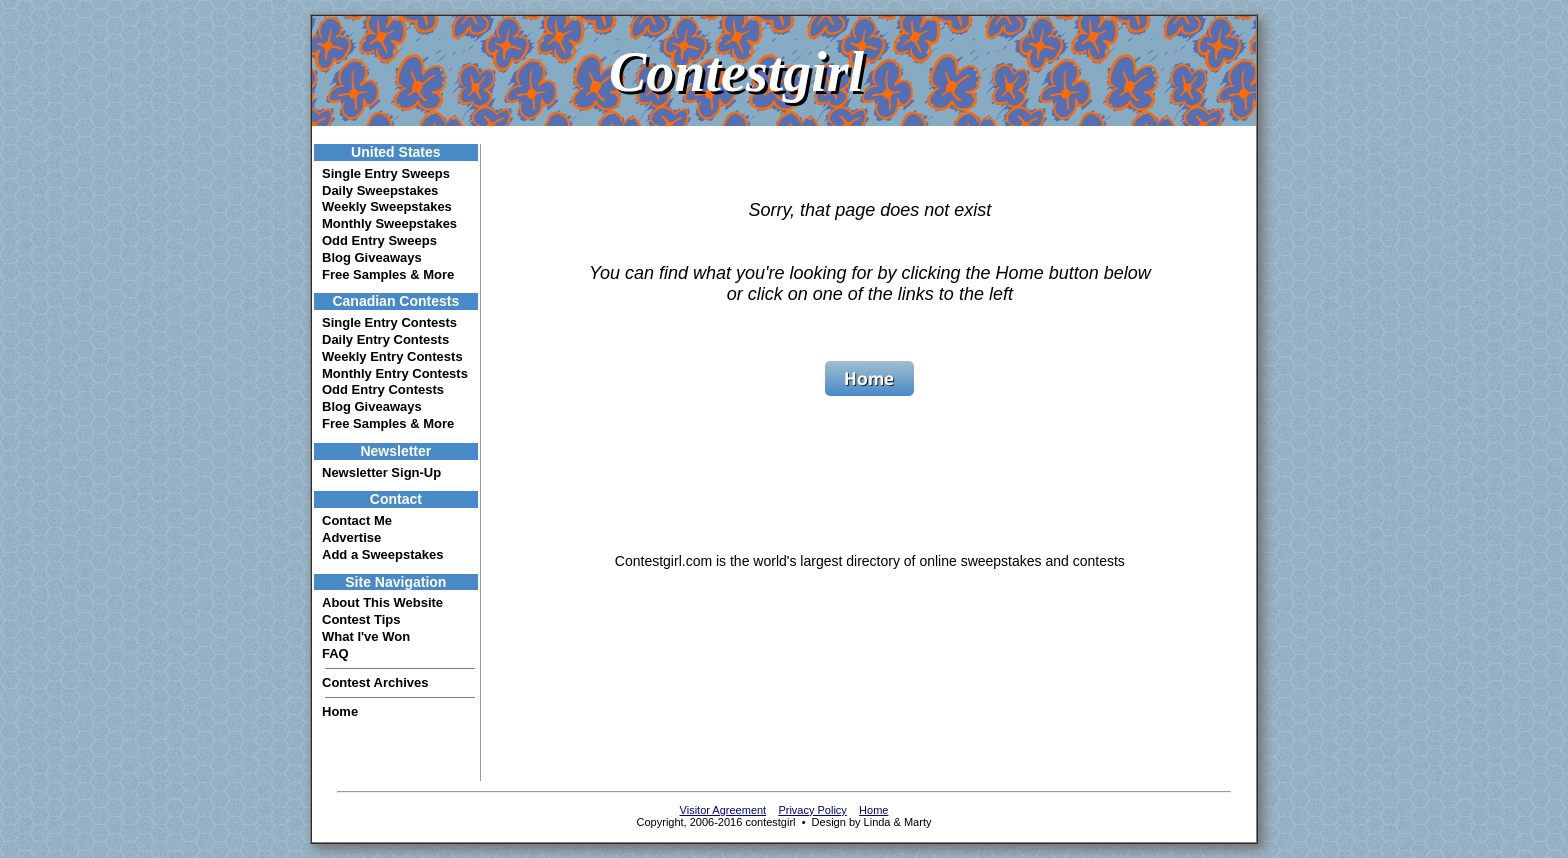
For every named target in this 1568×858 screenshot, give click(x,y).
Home (340, 711)
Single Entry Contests (389, 322)
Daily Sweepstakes (380, 190)
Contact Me (357, 520)
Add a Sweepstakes (382, 554)
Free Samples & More (388, 274)
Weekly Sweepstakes (387, 206)
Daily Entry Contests (385, 339)
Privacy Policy (812, 810)
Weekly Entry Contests (392, 356)
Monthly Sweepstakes (389, 223)
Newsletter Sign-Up (381, 472)
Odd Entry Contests (383, 389)
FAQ (335, 653)
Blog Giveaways (372, 257)
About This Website (382, 602)
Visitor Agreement (723, 810)
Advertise (351, 537)
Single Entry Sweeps (386, 173)
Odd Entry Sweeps (379, 240)
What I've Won (366, 636)
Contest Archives (375, 682)
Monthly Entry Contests (395, 373)
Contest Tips (361, 619)
